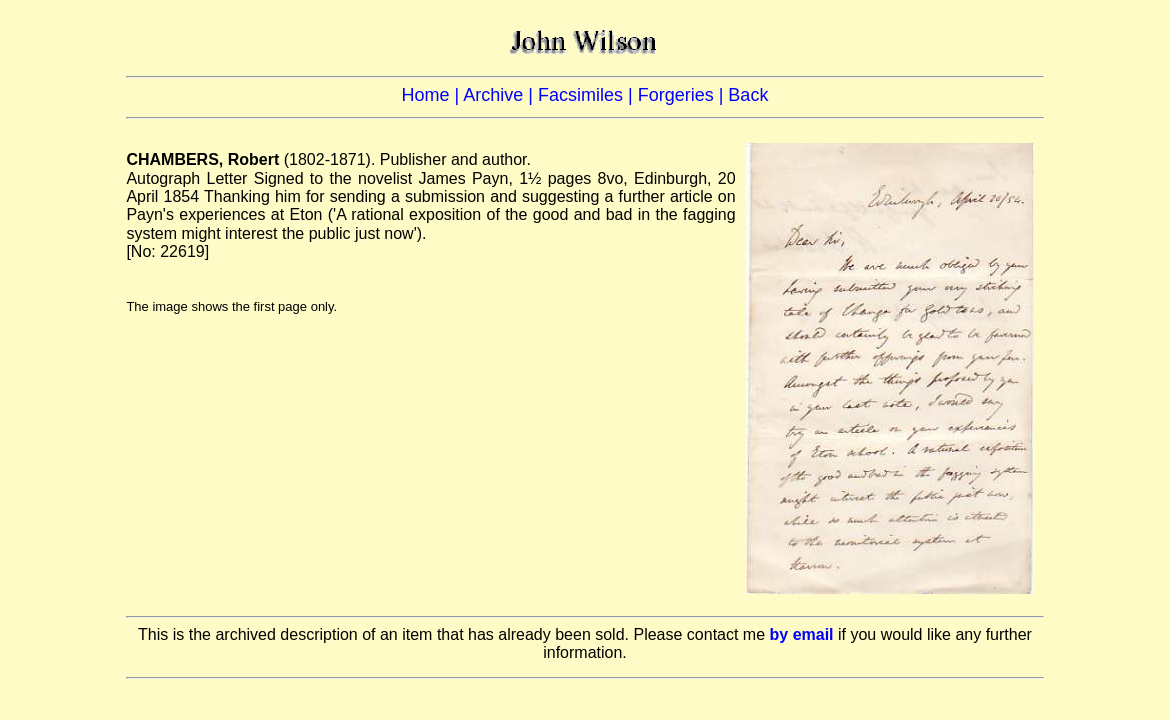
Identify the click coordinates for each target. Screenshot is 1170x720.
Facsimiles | (588, 95)
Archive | (500, 95)
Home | (433, 95)
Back (748, 95)
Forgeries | (683, 95)
